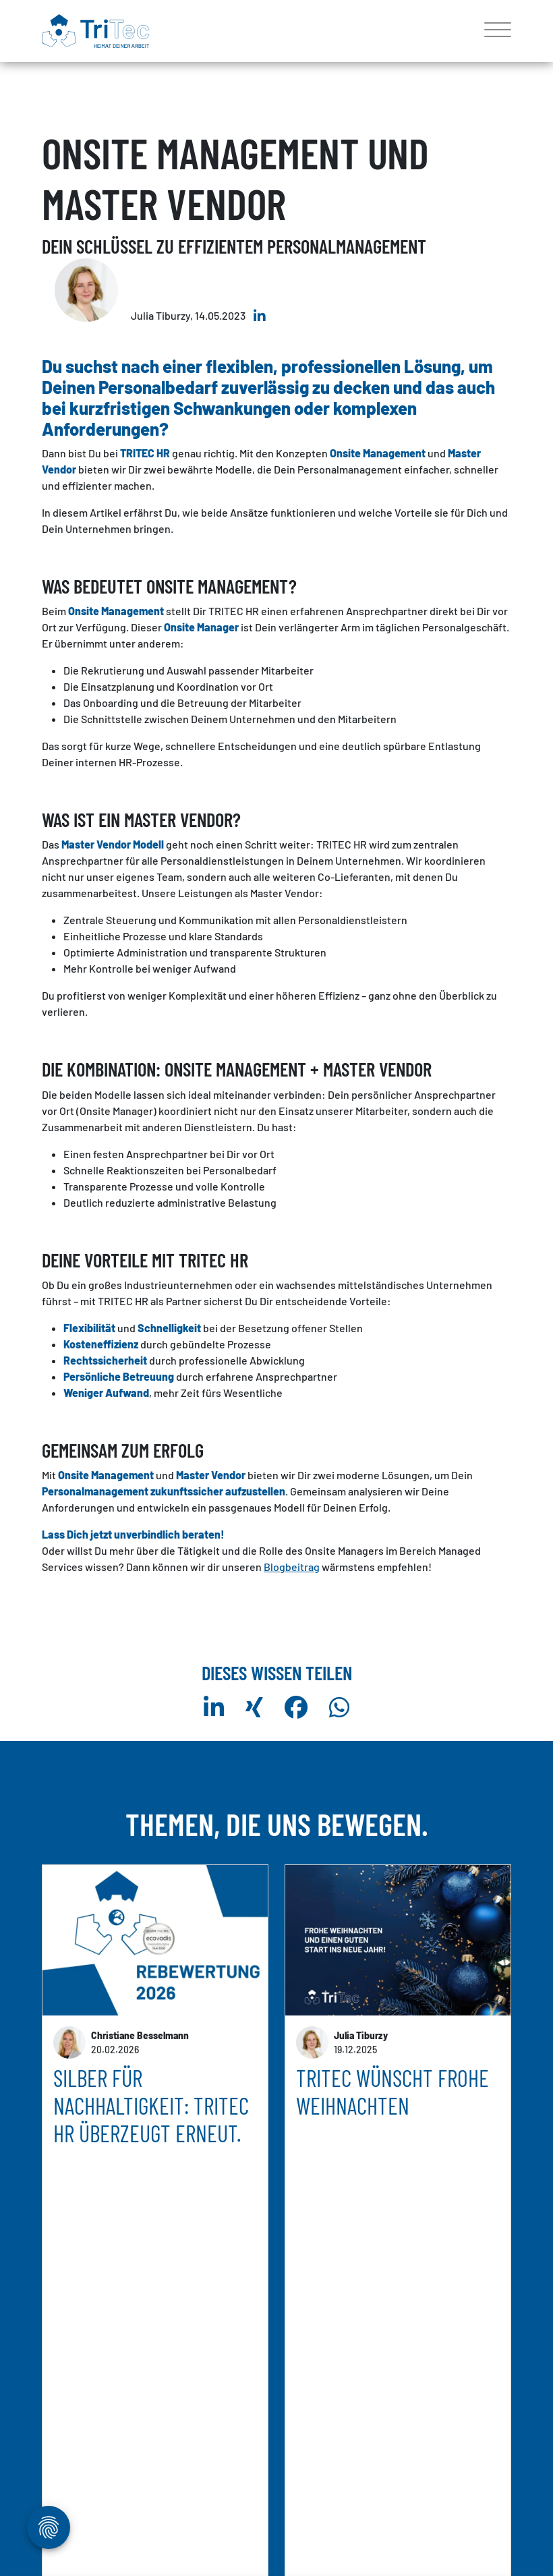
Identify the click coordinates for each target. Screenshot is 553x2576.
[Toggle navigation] (492, 31)
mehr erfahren (86, 2430)
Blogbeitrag (292, 1566)
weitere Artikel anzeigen (276, 2504)
